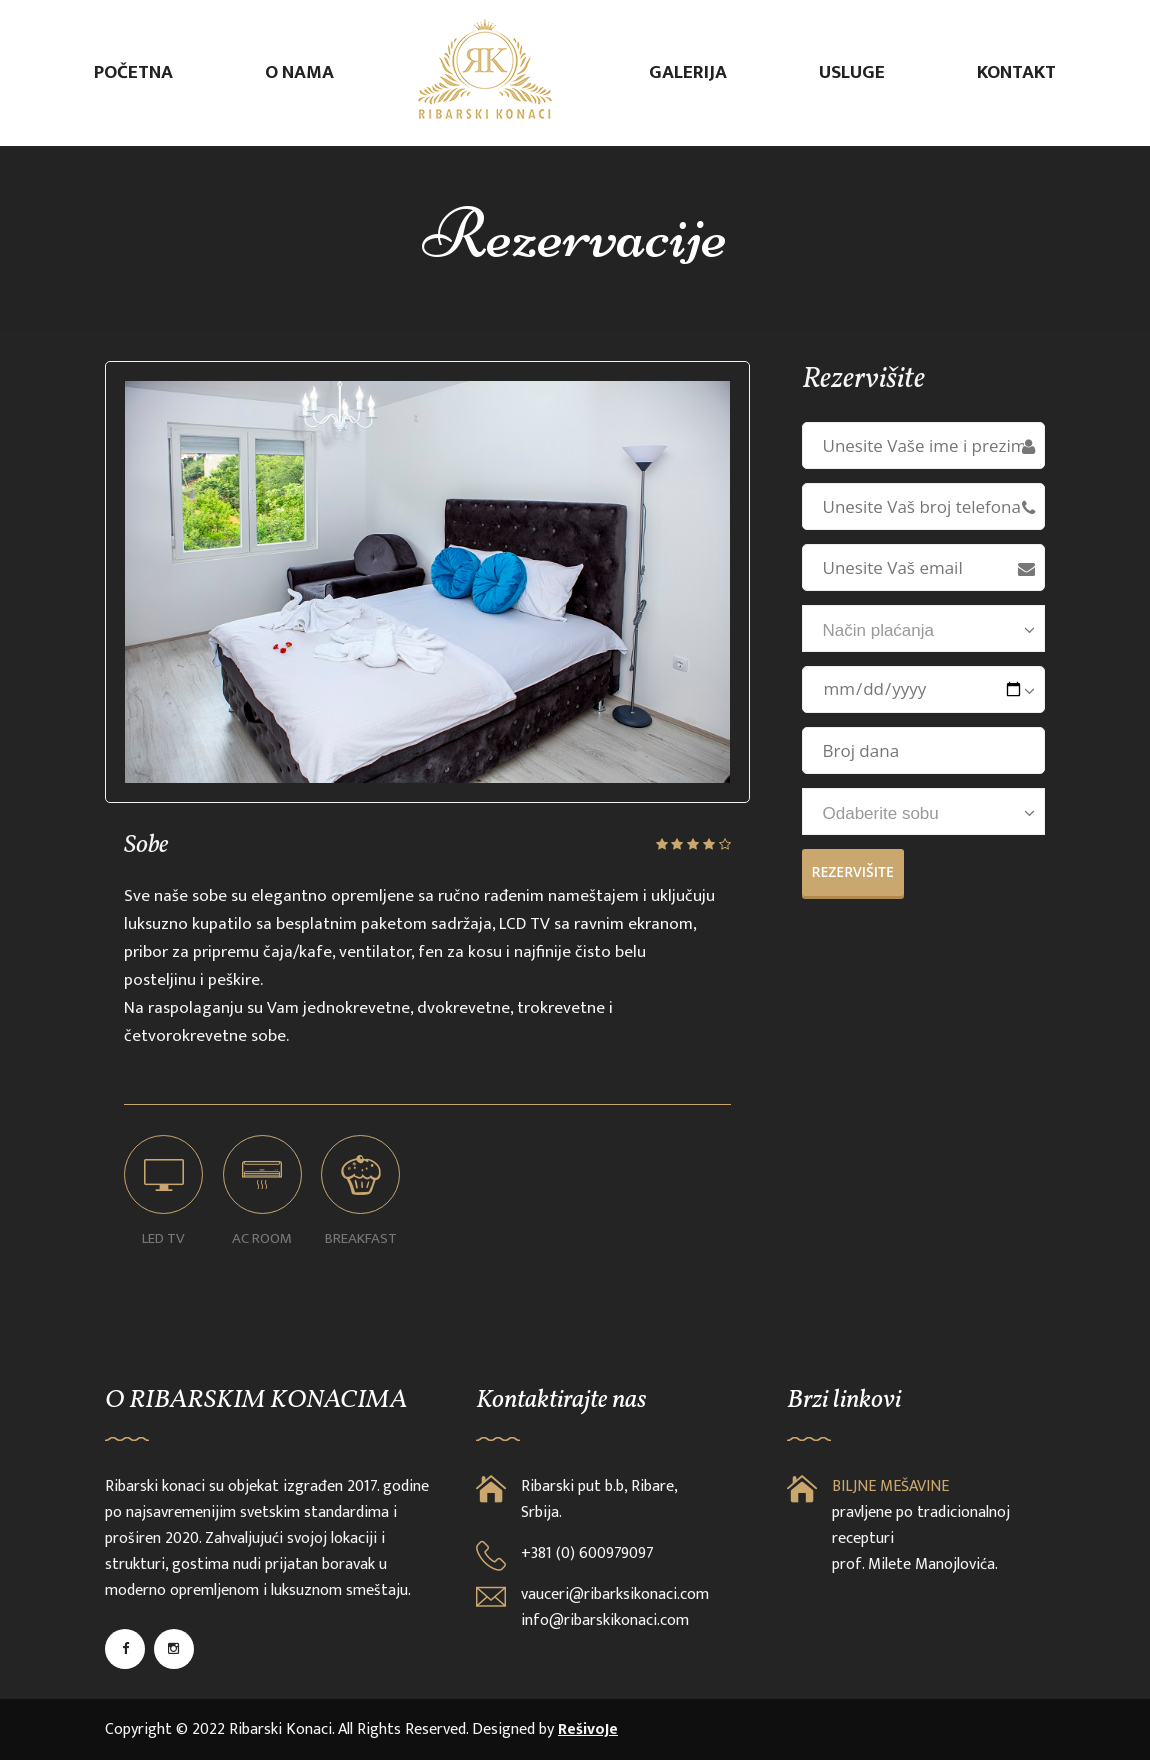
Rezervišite (853, 871)
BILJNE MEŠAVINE (890, 1487)
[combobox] (924, 628)
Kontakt (1016, 72)
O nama (299, 72)
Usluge (852, 72)
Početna (133, 72)
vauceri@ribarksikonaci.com (615, 1595)
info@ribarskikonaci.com (605, 1621)
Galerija (688, 72)
